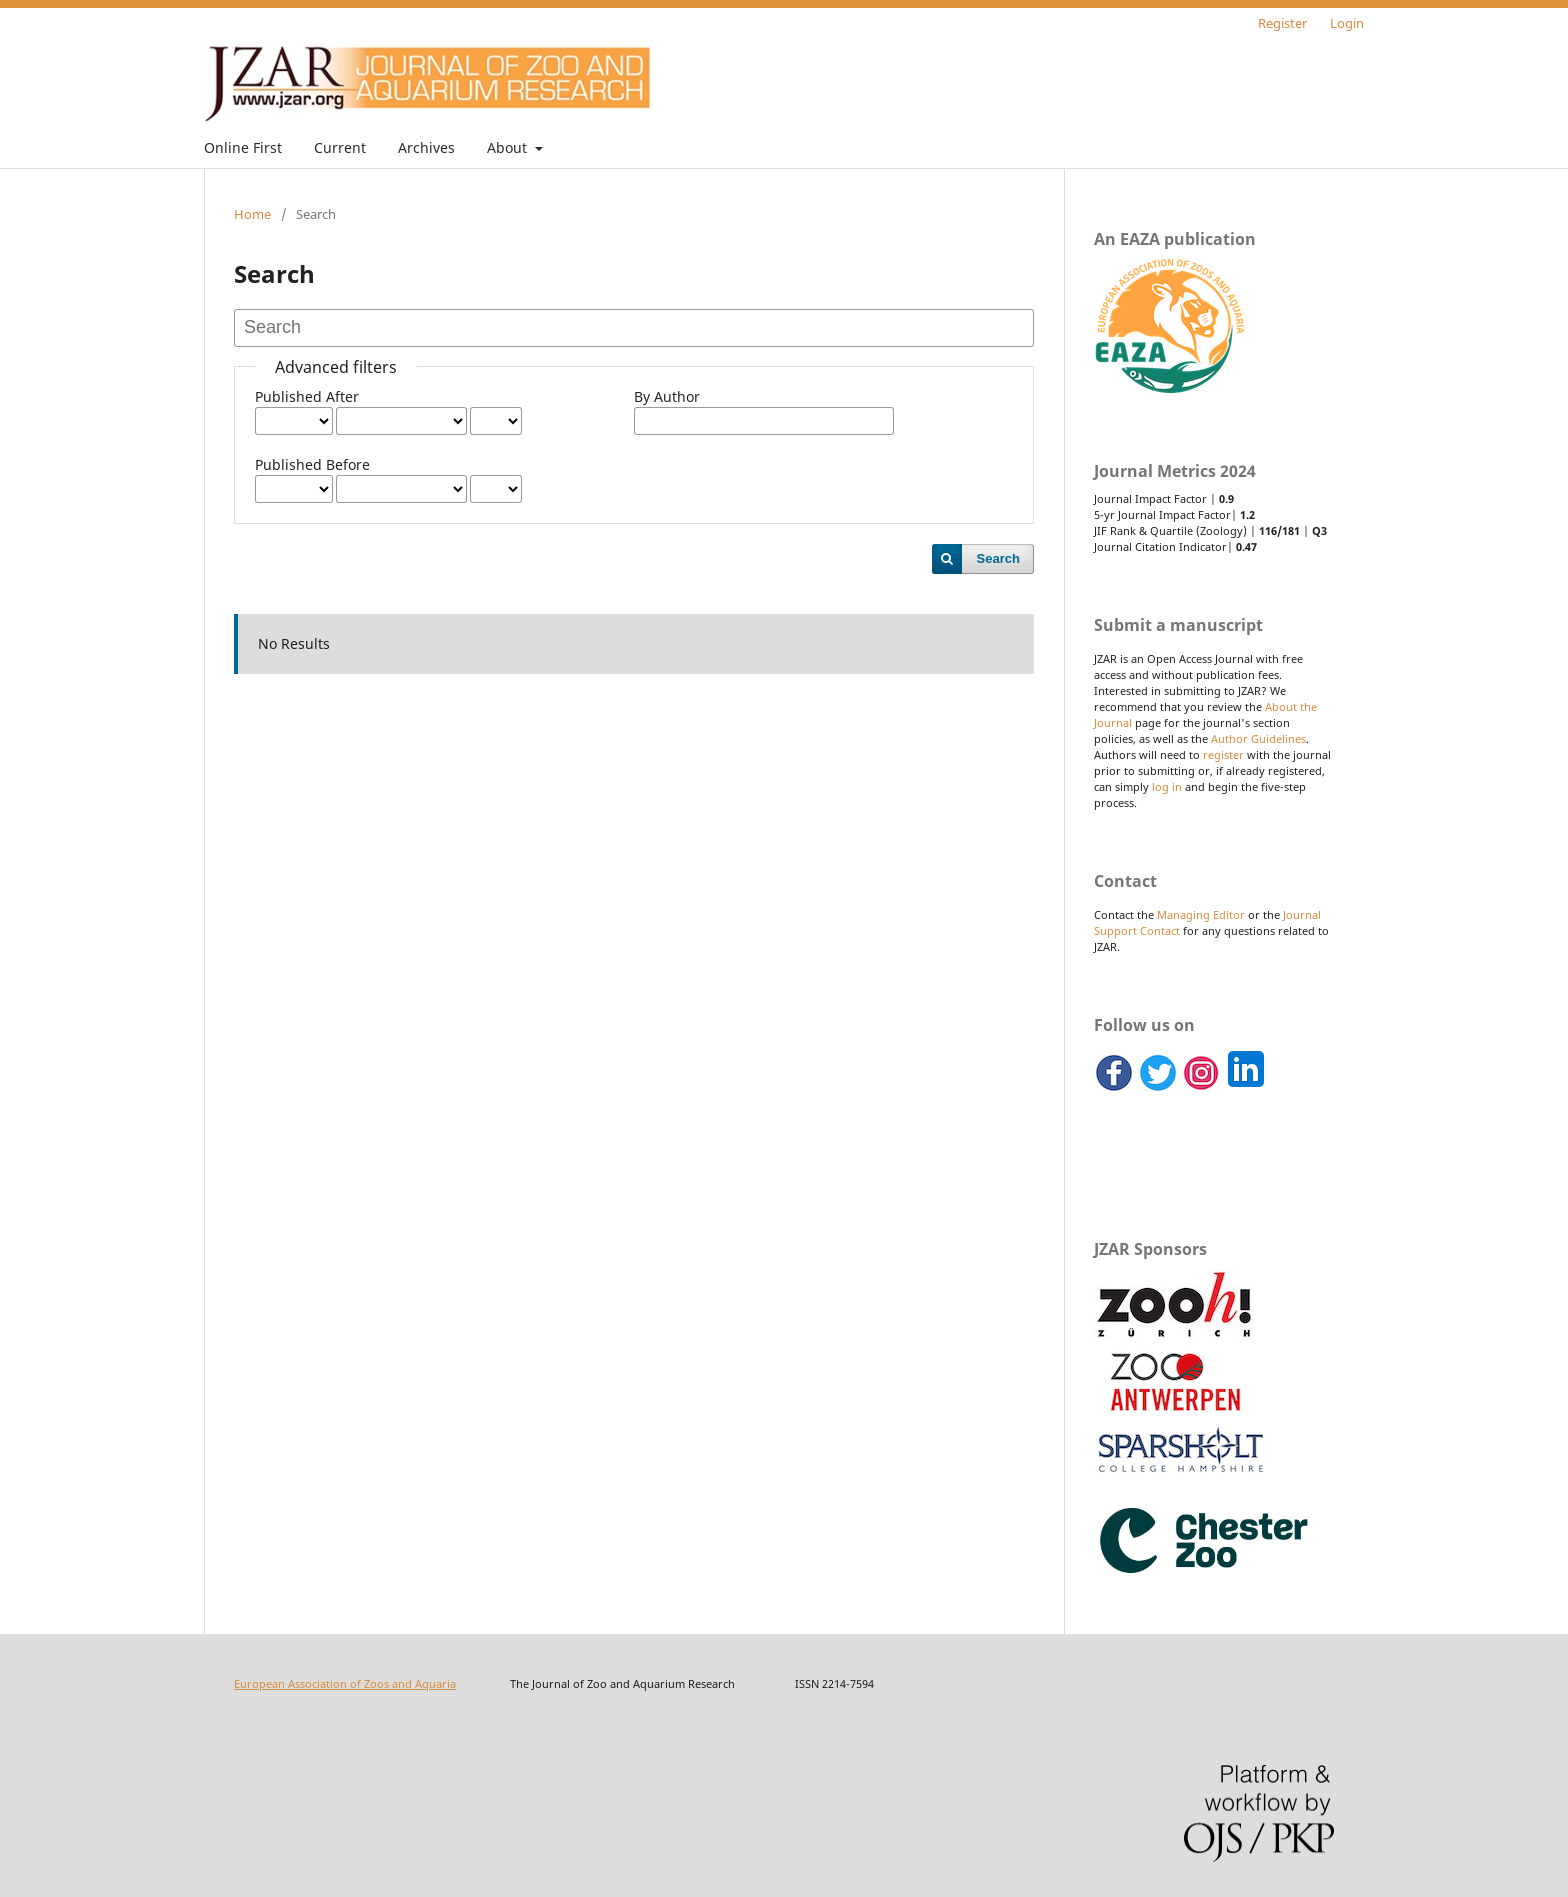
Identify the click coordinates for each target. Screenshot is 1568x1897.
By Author (667, 396)
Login (1347, 23)
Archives (426, 147)
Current (340, 147)
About (509, 147)
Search (998, 558)
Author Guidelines (1258, 739)
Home (252, 214)
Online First (243, 147)
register (1223, 755)
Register (1282, 23)
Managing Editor (1201, 915)
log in (1167, 787)
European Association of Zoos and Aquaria (345, 1684)
